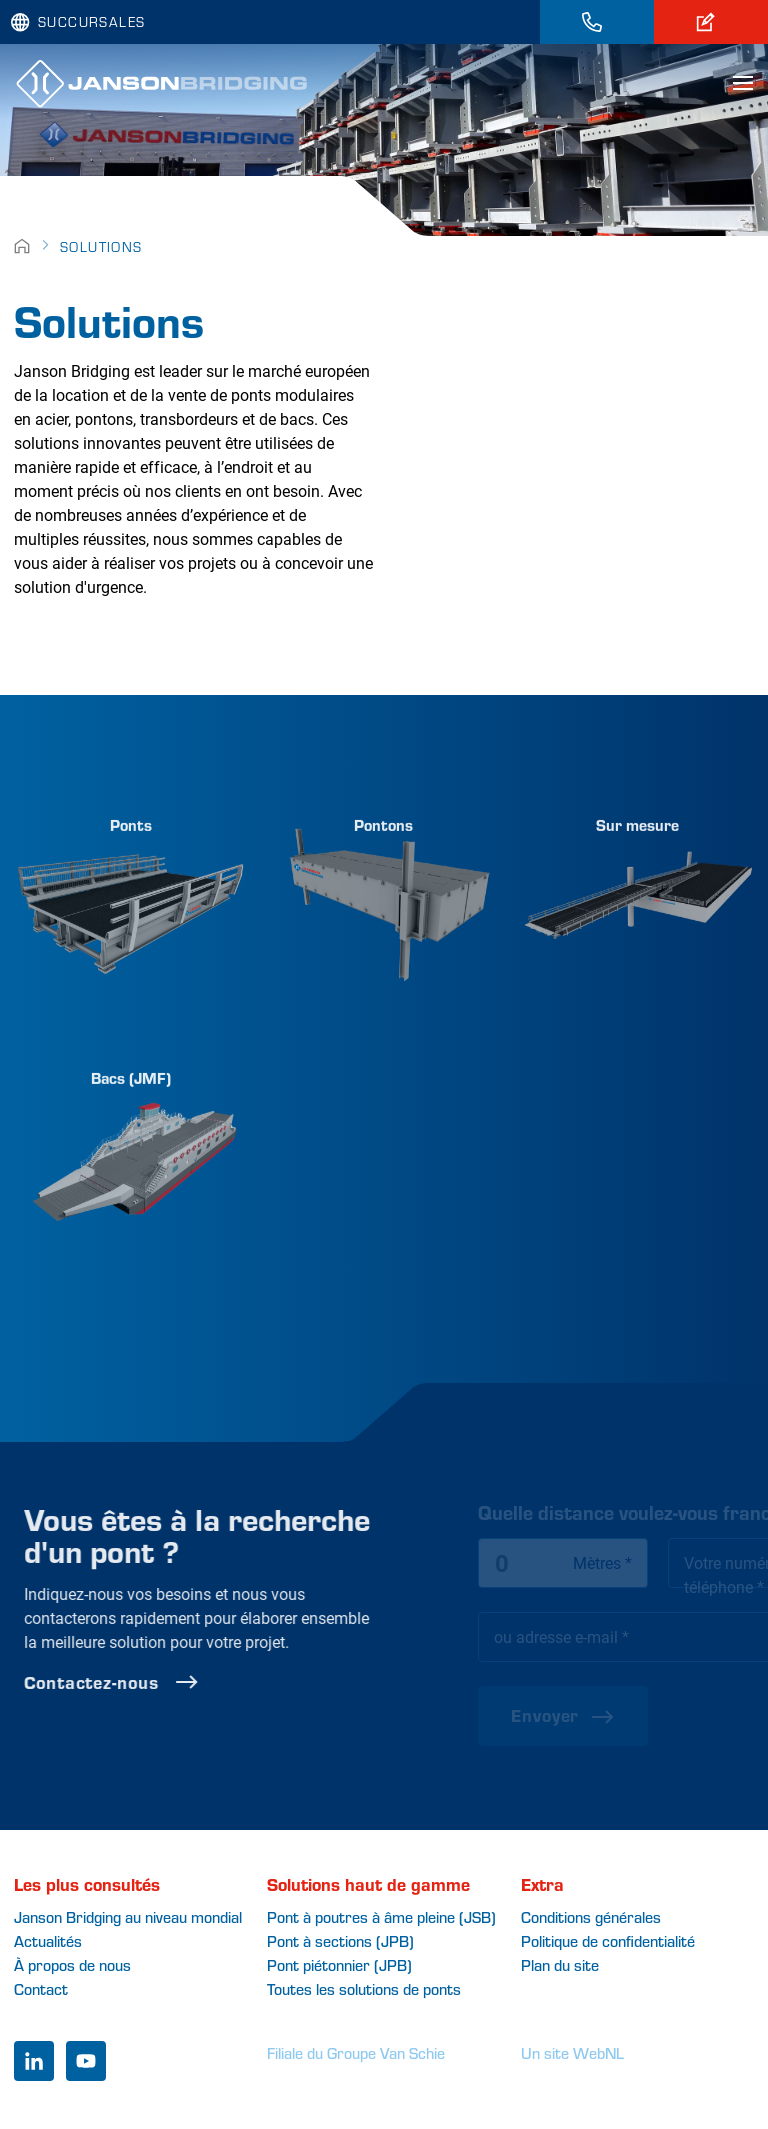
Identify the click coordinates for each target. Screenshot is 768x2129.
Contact (41, 1988)
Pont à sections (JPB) (340, 1940)
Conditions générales (591, 1916)
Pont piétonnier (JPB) (339, 1964)
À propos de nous (72, 1964)
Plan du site (560, 1964)
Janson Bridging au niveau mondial (128, 1916)
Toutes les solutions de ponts (364, 1988)
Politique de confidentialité (608, 1940)
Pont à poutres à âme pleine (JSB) (381, 1916)
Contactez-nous (165, 1682)
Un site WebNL (572, 2052)
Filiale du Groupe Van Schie (356, 2052)
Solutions (101, 246)
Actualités (48, 1940)
